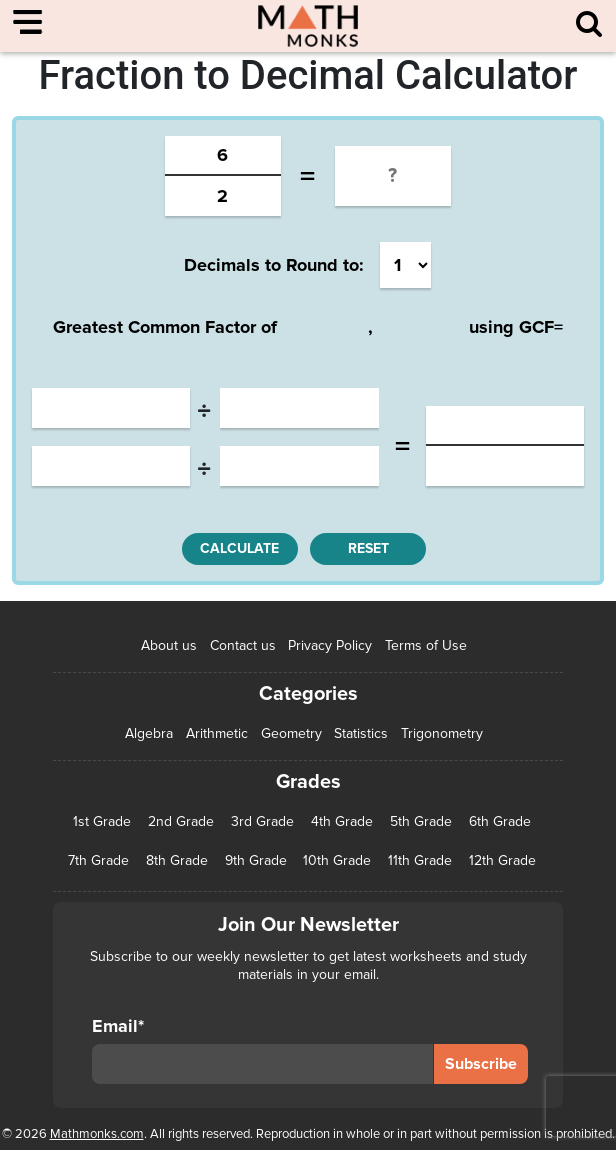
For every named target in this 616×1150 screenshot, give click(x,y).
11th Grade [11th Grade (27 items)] (420, 861)
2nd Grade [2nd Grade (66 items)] (181, 822)
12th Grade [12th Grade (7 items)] (502, 861)
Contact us (243, 645)
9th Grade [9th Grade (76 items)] (256, 861)
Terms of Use (426, 645)
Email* (262, 1050)
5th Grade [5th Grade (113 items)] (421, 822)
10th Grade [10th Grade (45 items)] (337, 861)
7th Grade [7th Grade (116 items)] (98, 861)
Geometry (291, 733)
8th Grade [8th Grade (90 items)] (177, 861)
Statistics (361, 733)
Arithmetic (217, 733)
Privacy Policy (330, 645)
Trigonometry (442, 733)
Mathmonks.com (97, 1134)
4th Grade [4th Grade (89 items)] (342, 822)
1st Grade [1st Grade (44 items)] (102, 822)
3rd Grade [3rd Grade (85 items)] (262, 822)
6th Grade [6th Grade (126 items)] (500, 822)
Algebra (149, 733)
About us (169, 645)
